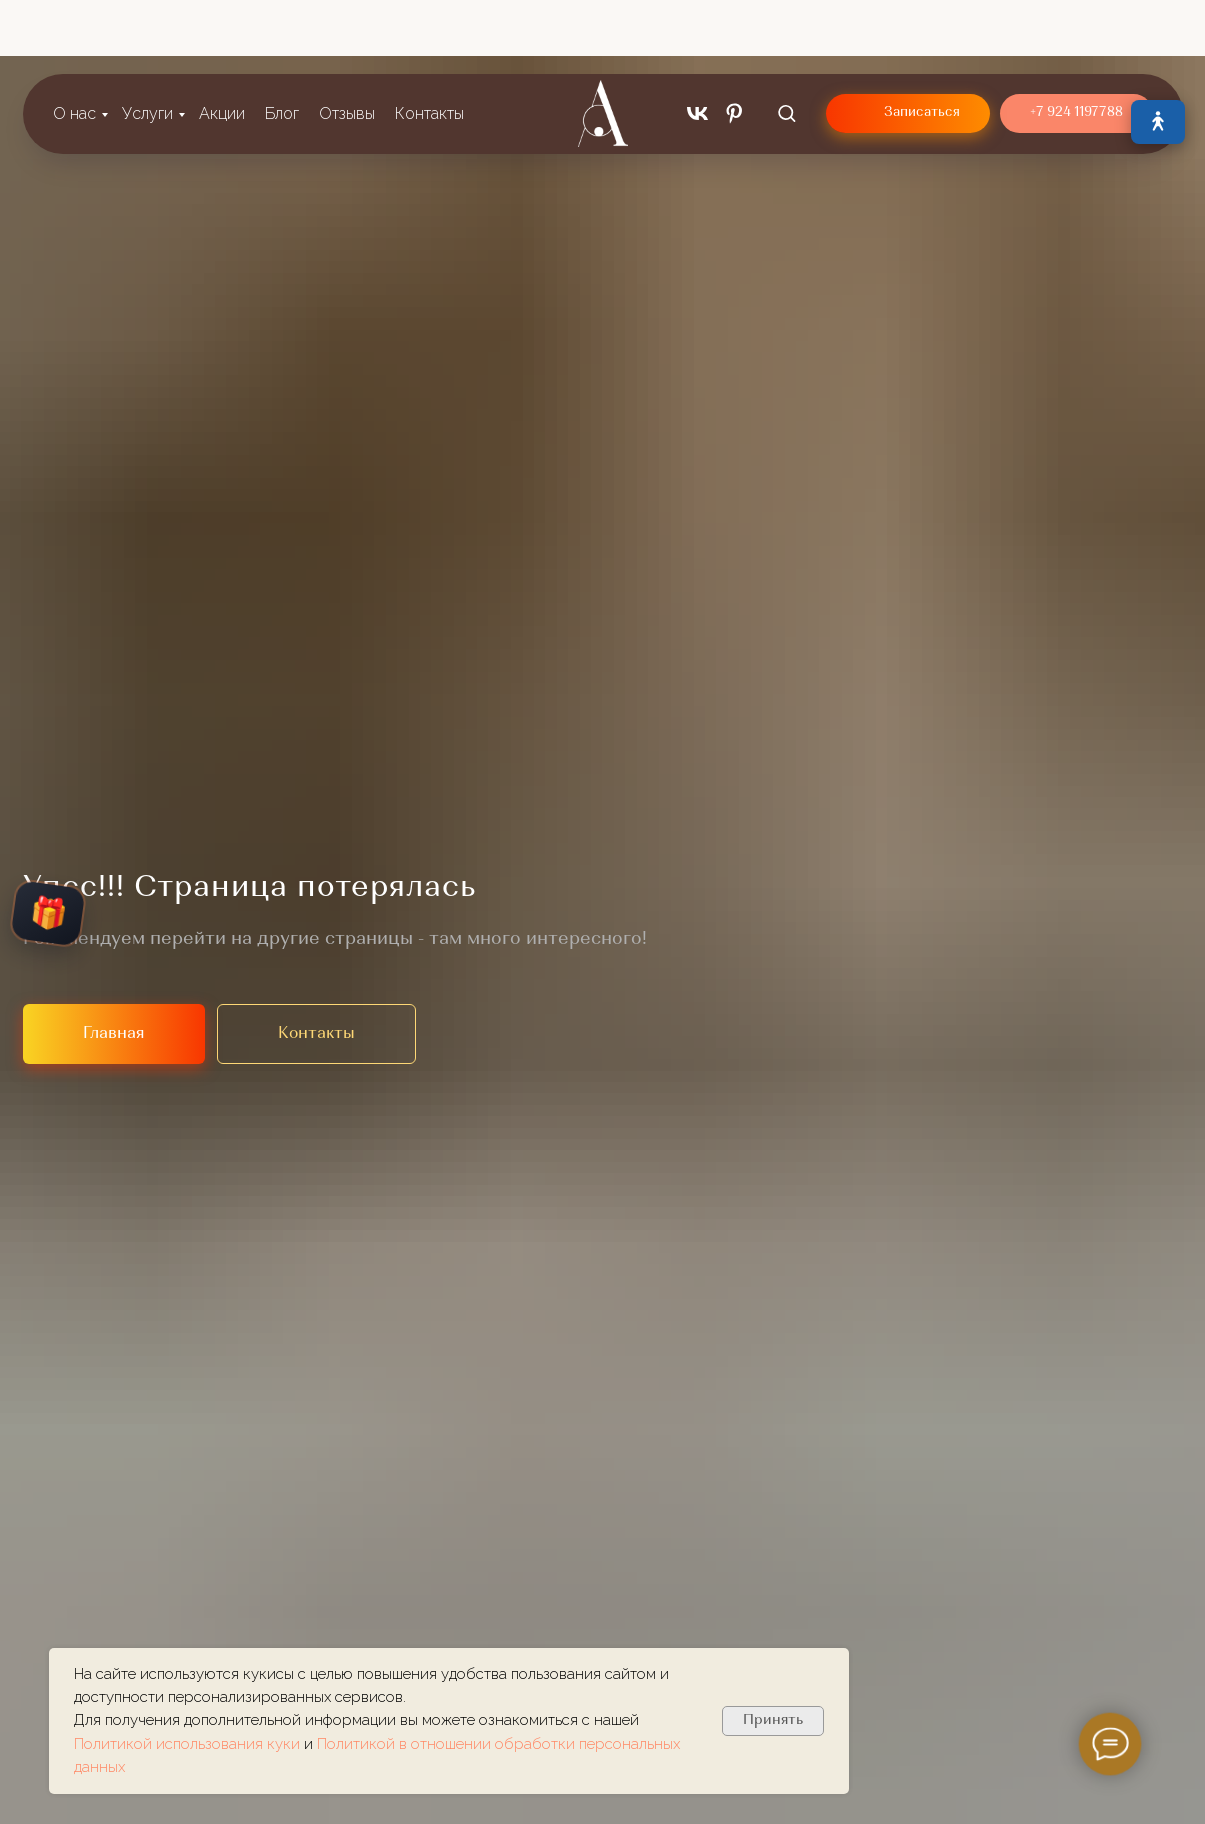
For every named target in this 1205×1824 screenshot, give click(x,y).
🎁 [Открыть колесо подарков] (48, 913)
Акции (222, 49)
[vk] (697, 49)
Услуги (147, 49)
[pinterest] (734, 49)
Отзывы (347, 49)
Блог (282, 49)
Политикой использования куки (189, 1744)
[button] (786, 48)
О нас (74, 49)
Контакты (429, 49)
